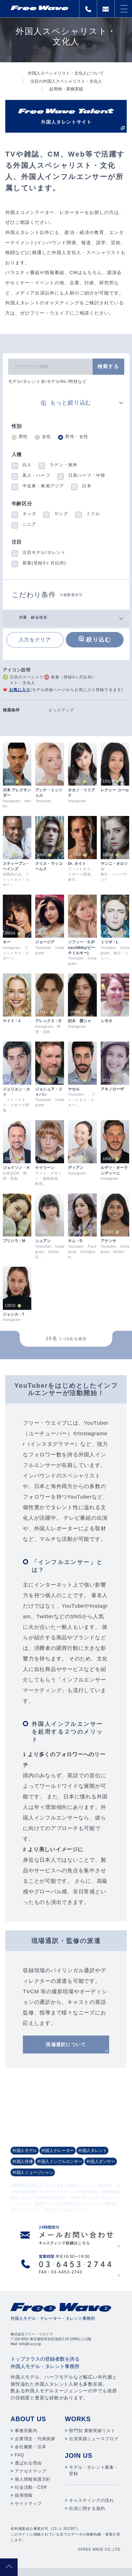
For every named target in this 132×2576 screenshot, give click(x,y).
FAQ (19, 2454)
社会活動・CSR (31, 2487)
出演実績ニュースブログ (93, 2438)
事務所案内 (26, 2430)
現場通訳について (66, 2044)
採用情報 (24, 2495)
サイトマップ (28, 2503)
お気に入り (20, 690)
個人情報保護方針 (33, 2479)
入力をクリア (35, 640)
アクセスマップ (30, 2471)
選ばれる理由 (28, 2463)
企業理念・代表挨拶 (35, 2438)
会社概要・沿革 (30, 2446)
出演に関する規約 (87, 2508)
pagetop (9, 2567)
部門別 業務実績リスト (92, 2430)
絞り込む (98, 640)
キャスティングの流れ (91, 2500)
